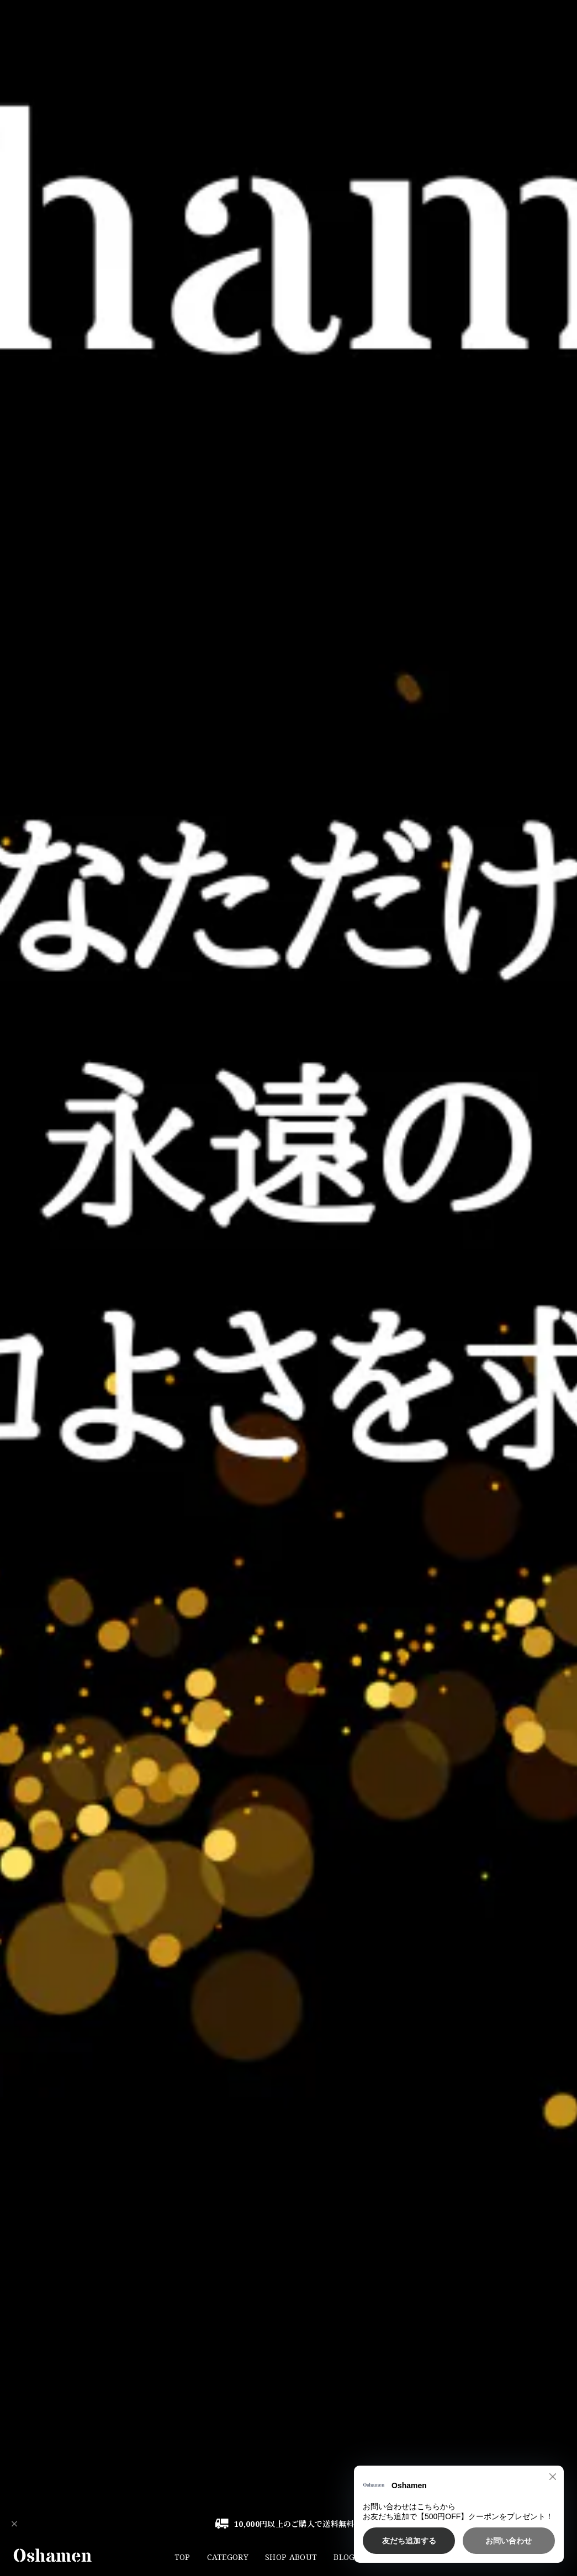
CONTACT (390, 2557)
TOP (182, 2557)
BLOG (344, 2557)
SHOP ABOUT (291, 2557)
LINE (435, 2557)
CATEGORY (228, 2557)
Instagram (480, 2557)
